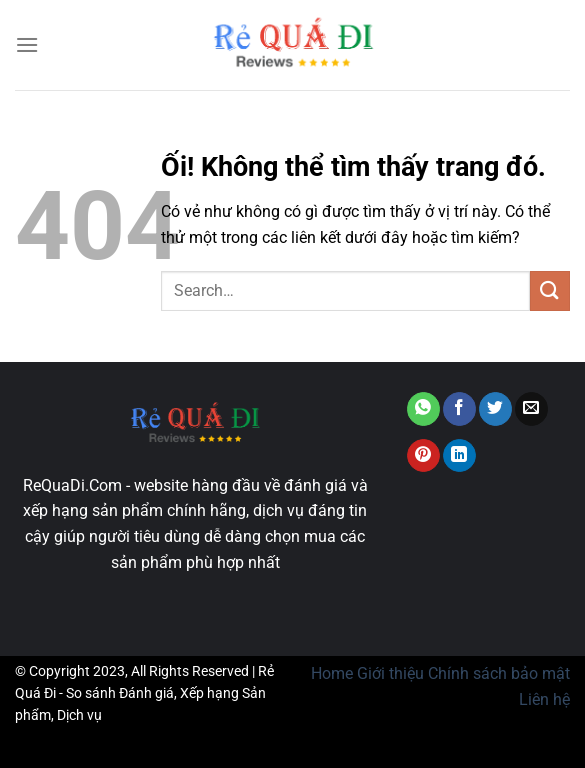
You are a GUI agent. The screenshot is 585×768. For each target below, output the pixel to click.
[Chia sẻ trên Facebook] (459, 409)
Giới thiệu (390, 673)
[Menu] (27, 44)
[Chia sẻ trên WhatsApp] (423, 409)
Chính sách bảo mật (499, 673)
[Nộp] (550, 290)
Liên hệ (544, 699)
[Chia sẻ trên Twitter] (495, 409)
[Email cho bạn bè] (531, 409)
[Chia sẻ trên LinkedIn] (459, 456)
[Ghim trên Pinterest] (423, 456)
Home (332, 673)
